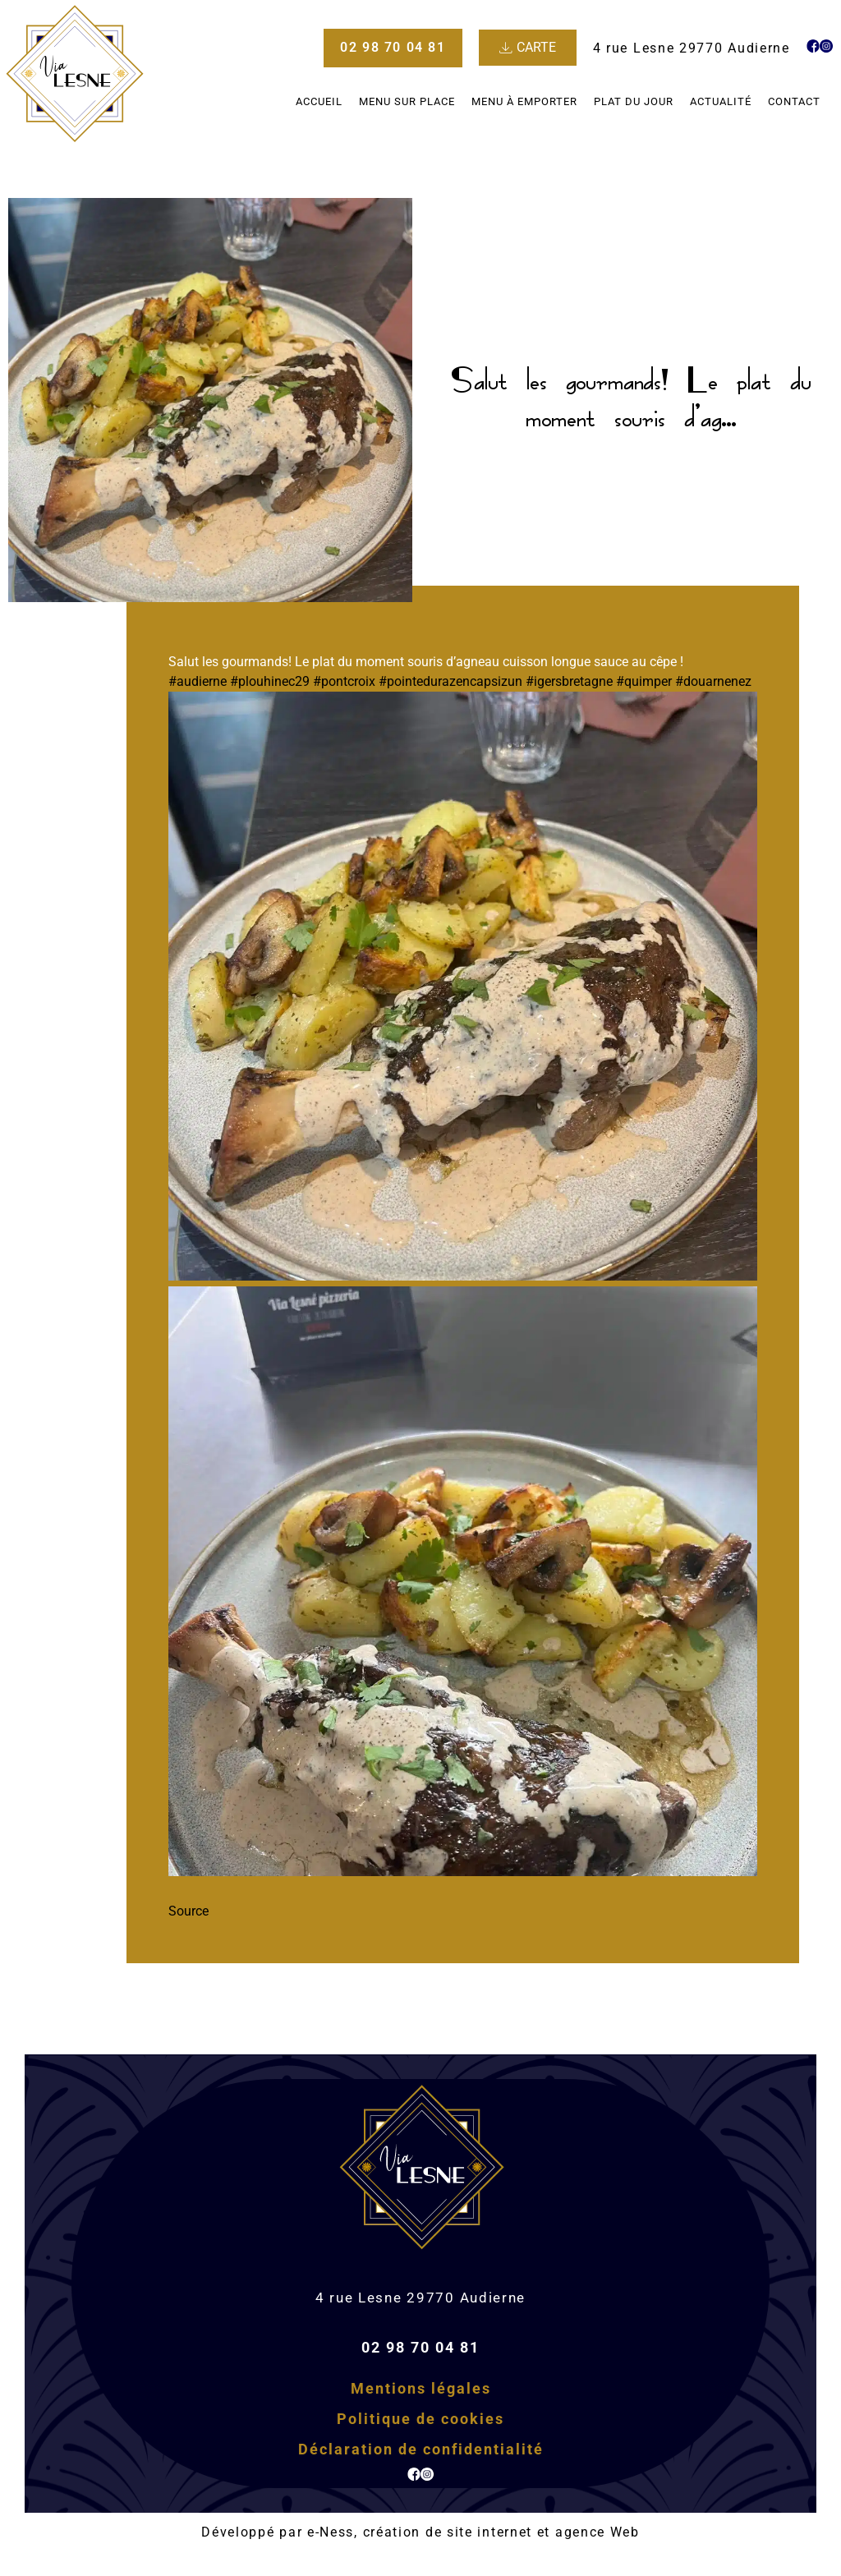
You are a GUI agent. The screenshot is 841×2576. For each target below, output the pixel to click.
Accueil (319, 101)
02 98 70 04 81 (420, 2347)
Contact (794, 101)
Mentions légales (421, 2388)
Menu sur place (407, 101)
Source (188, 1911)
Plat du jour (633, 101)
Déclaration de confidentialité (421, 2449)
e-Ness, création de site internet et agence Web (473, 2532)
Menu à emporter (524, 101)
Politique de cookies (420, 2418)
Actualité (720, 101)
